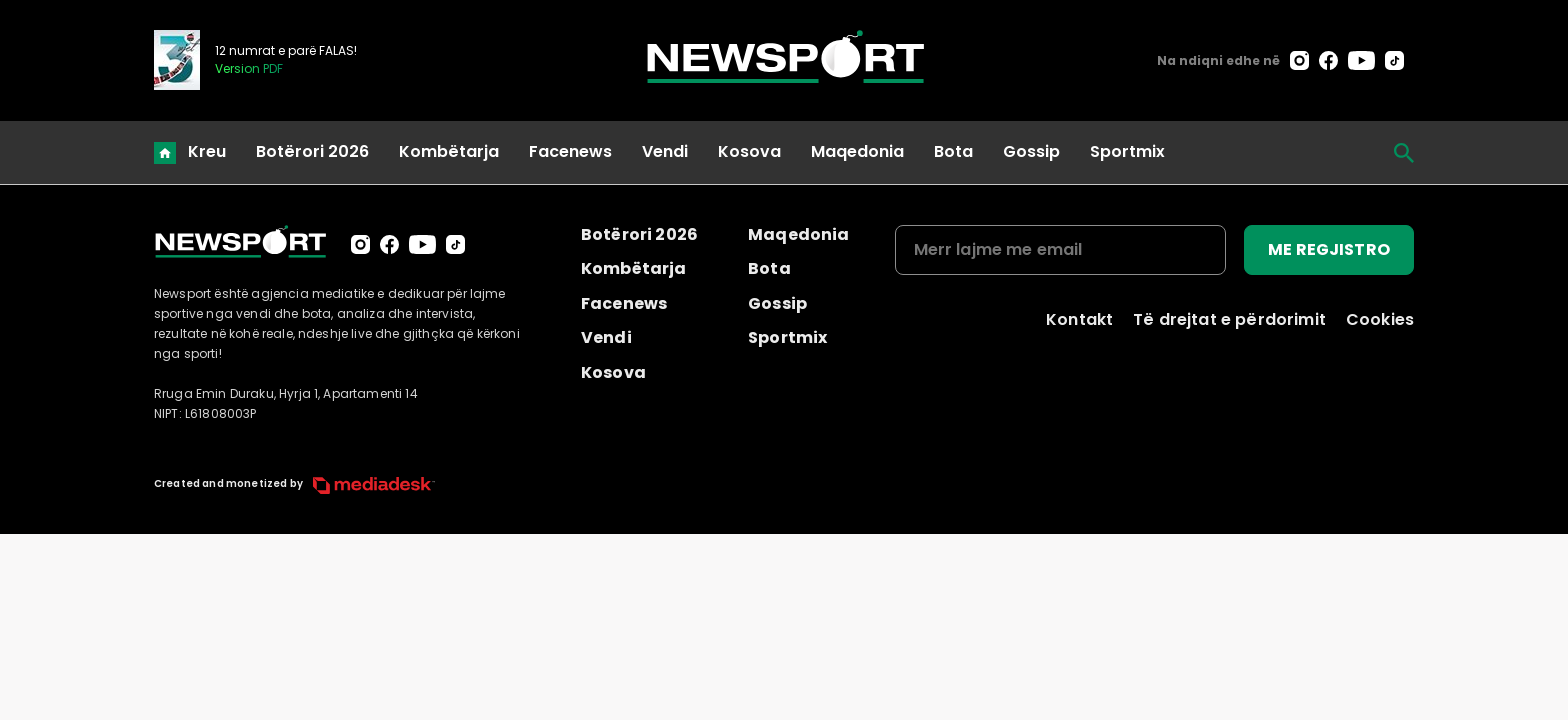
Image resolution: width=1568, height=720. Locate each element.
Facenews (570, 151)
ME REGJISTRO (1329, 249)
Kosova (749, 151)
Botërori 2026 (312, 151)
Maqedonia (857, 151)
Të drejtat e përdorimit (1229, 319)
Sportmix (1127, 151)
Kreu (207, 151)
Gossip (1031, 151)
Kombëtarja (449, 151)
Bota (953, 151)
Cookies (1380, 319)
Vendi (665, 151)
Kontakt (1079, 319)
